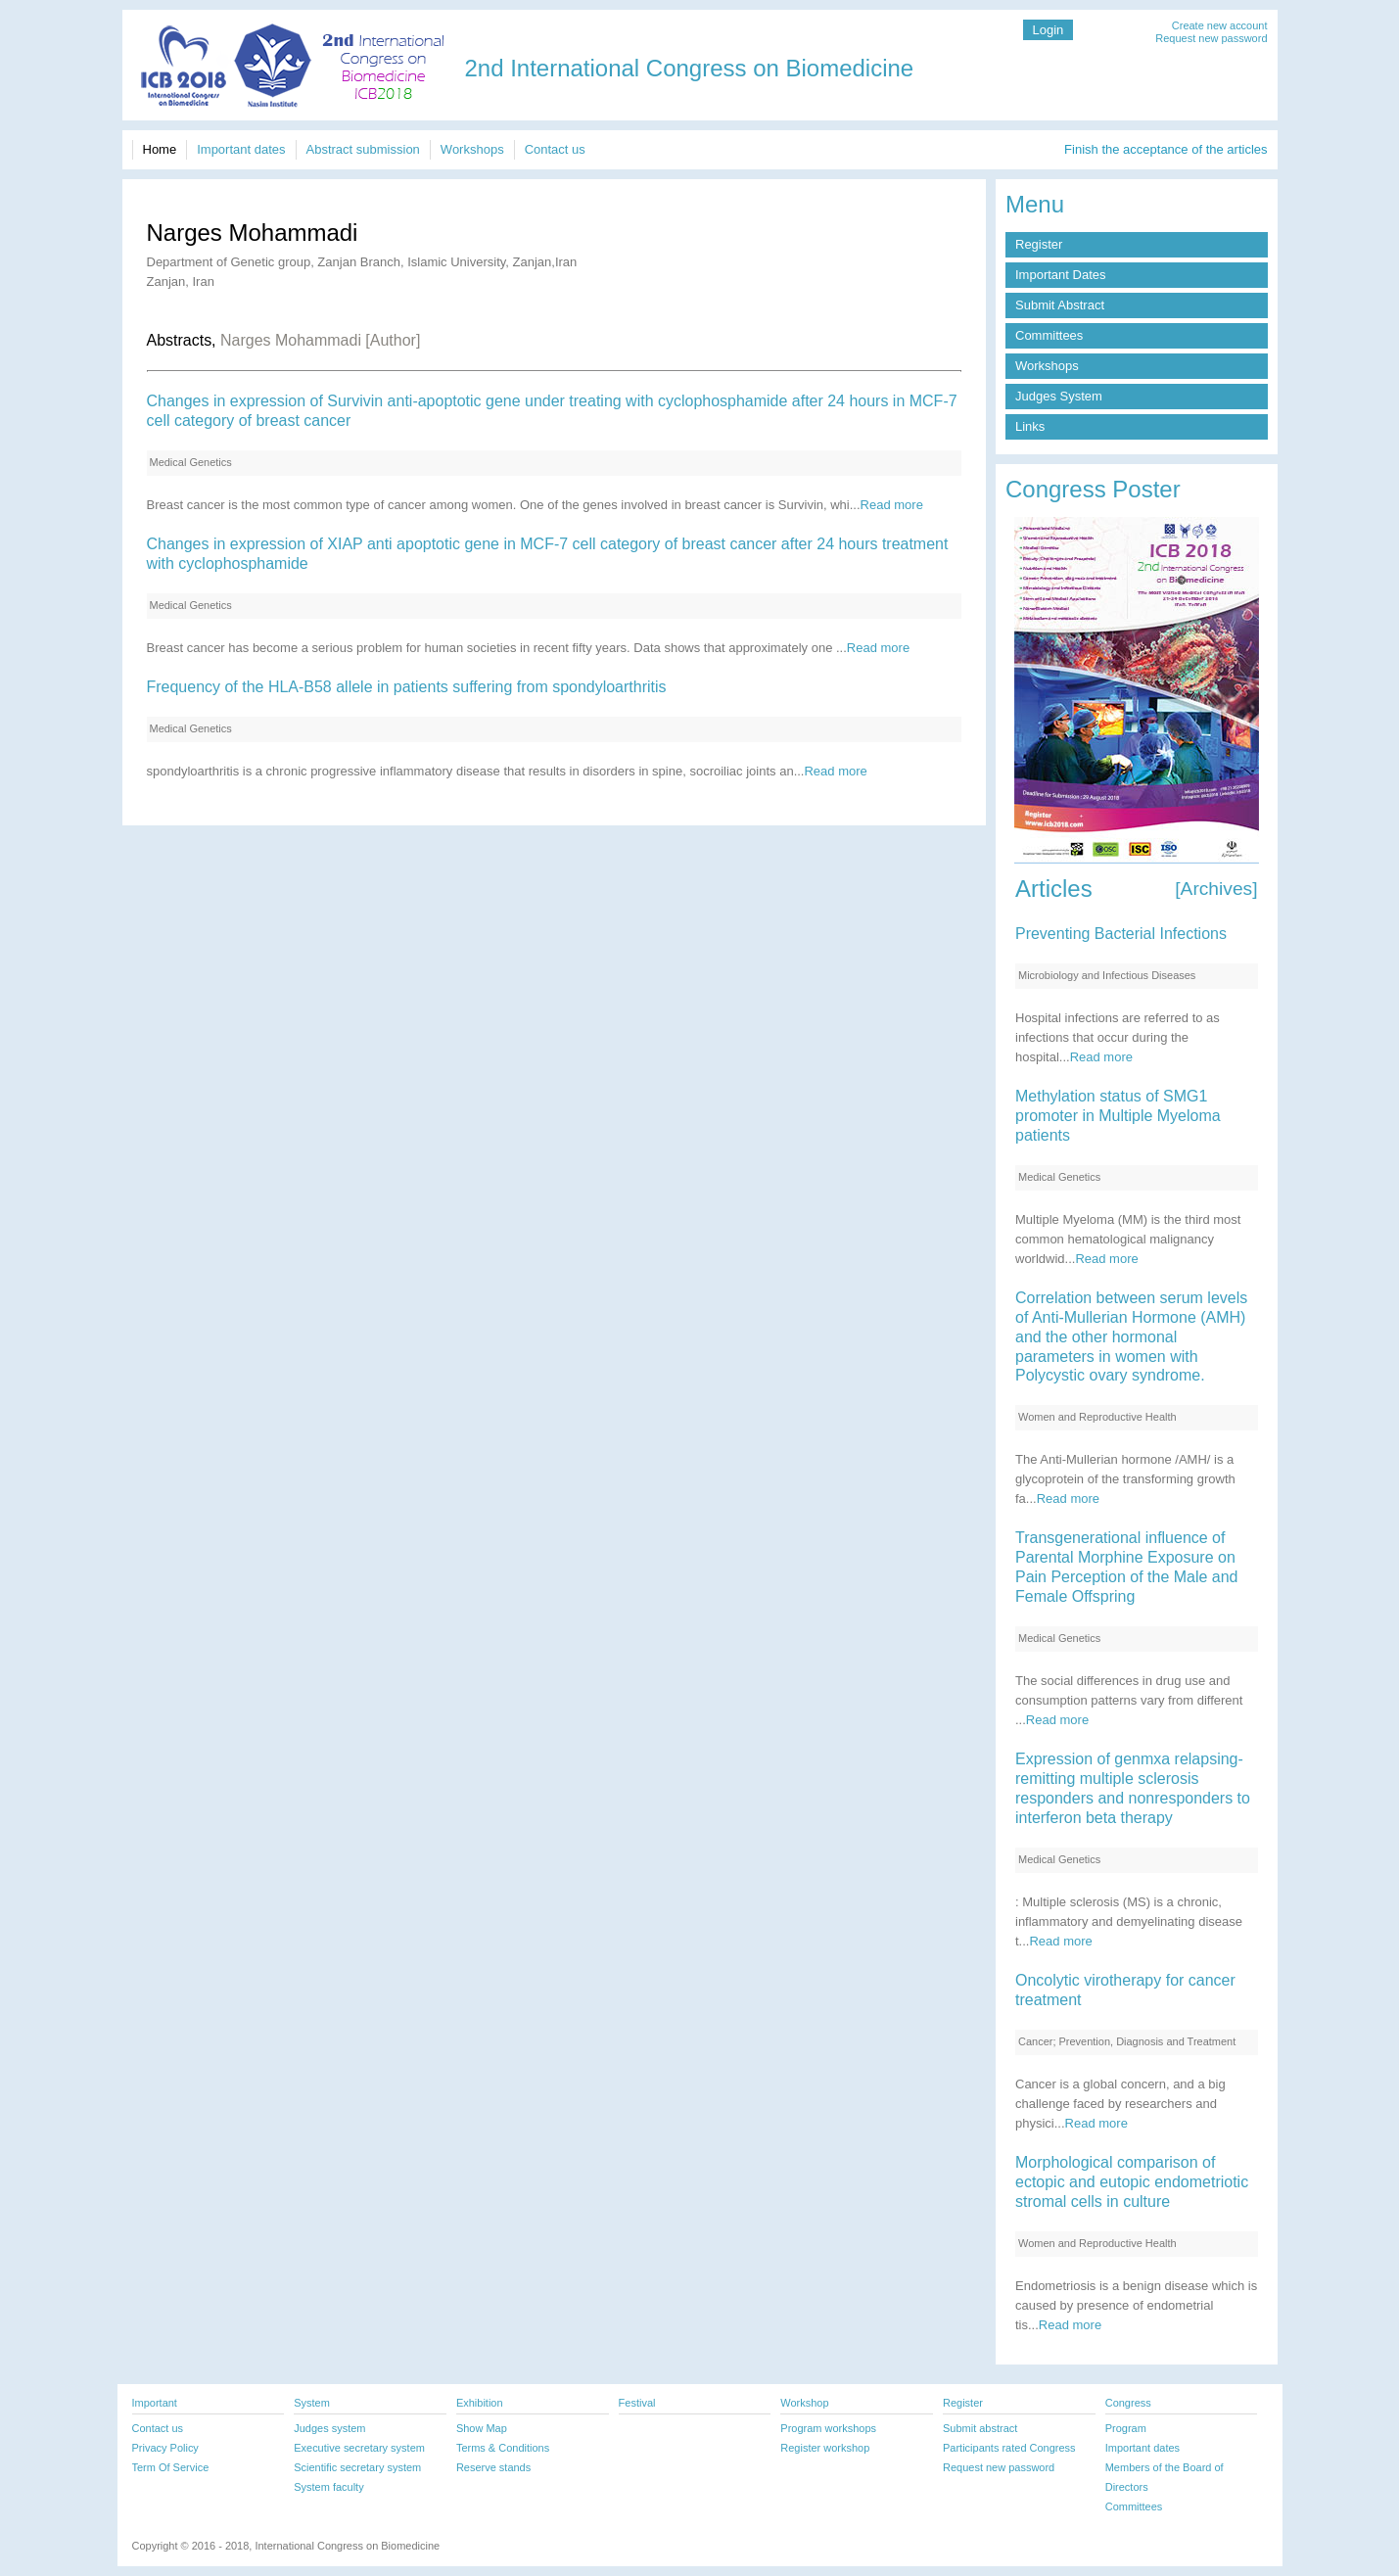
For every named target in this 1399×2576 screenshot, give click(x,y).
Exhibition (479, 2403)
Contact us (555, 149)
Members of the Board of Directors (1164, 2477)
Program (1125, 2428)
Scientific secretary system (357, 2467)
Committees (1049, 335)
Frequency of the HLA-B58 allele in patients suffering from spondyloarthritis (407, 687)
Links (1030, 426)
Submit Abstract (1059, 305)
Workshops (472, 149)
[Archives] (1216, 888)
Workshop (804, 2403)
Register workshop (824, 2448)
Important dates (241, 149)
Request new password (1211, 38)
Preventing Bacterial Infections (1121, 933)
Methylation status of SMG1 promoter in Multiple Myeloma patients (1118, 1116)
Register (1038, 244)
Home (160, 149)
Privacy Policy (165, 2448)
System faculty (328, 2487)
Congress (1128, 2403)
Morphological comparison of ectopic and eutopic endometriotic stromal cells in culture (1131, 2182)
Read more (892, 504)
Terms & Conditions (502, 2448)
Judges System (1058, 396)
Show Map (481, 2428)
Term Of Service (171, 2467)
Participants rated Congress (1009, 2448)
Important (154, 2403)
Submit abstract (980, 2428)
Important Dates (1060, 274)
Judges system (329, 2428)
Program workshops (828, 2428)
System (312, 2403)
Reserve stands (493, 2467)
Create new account (1220, 25)
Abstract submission (363, 149)
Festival (637, 2403)
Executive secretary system (359, 2448)
